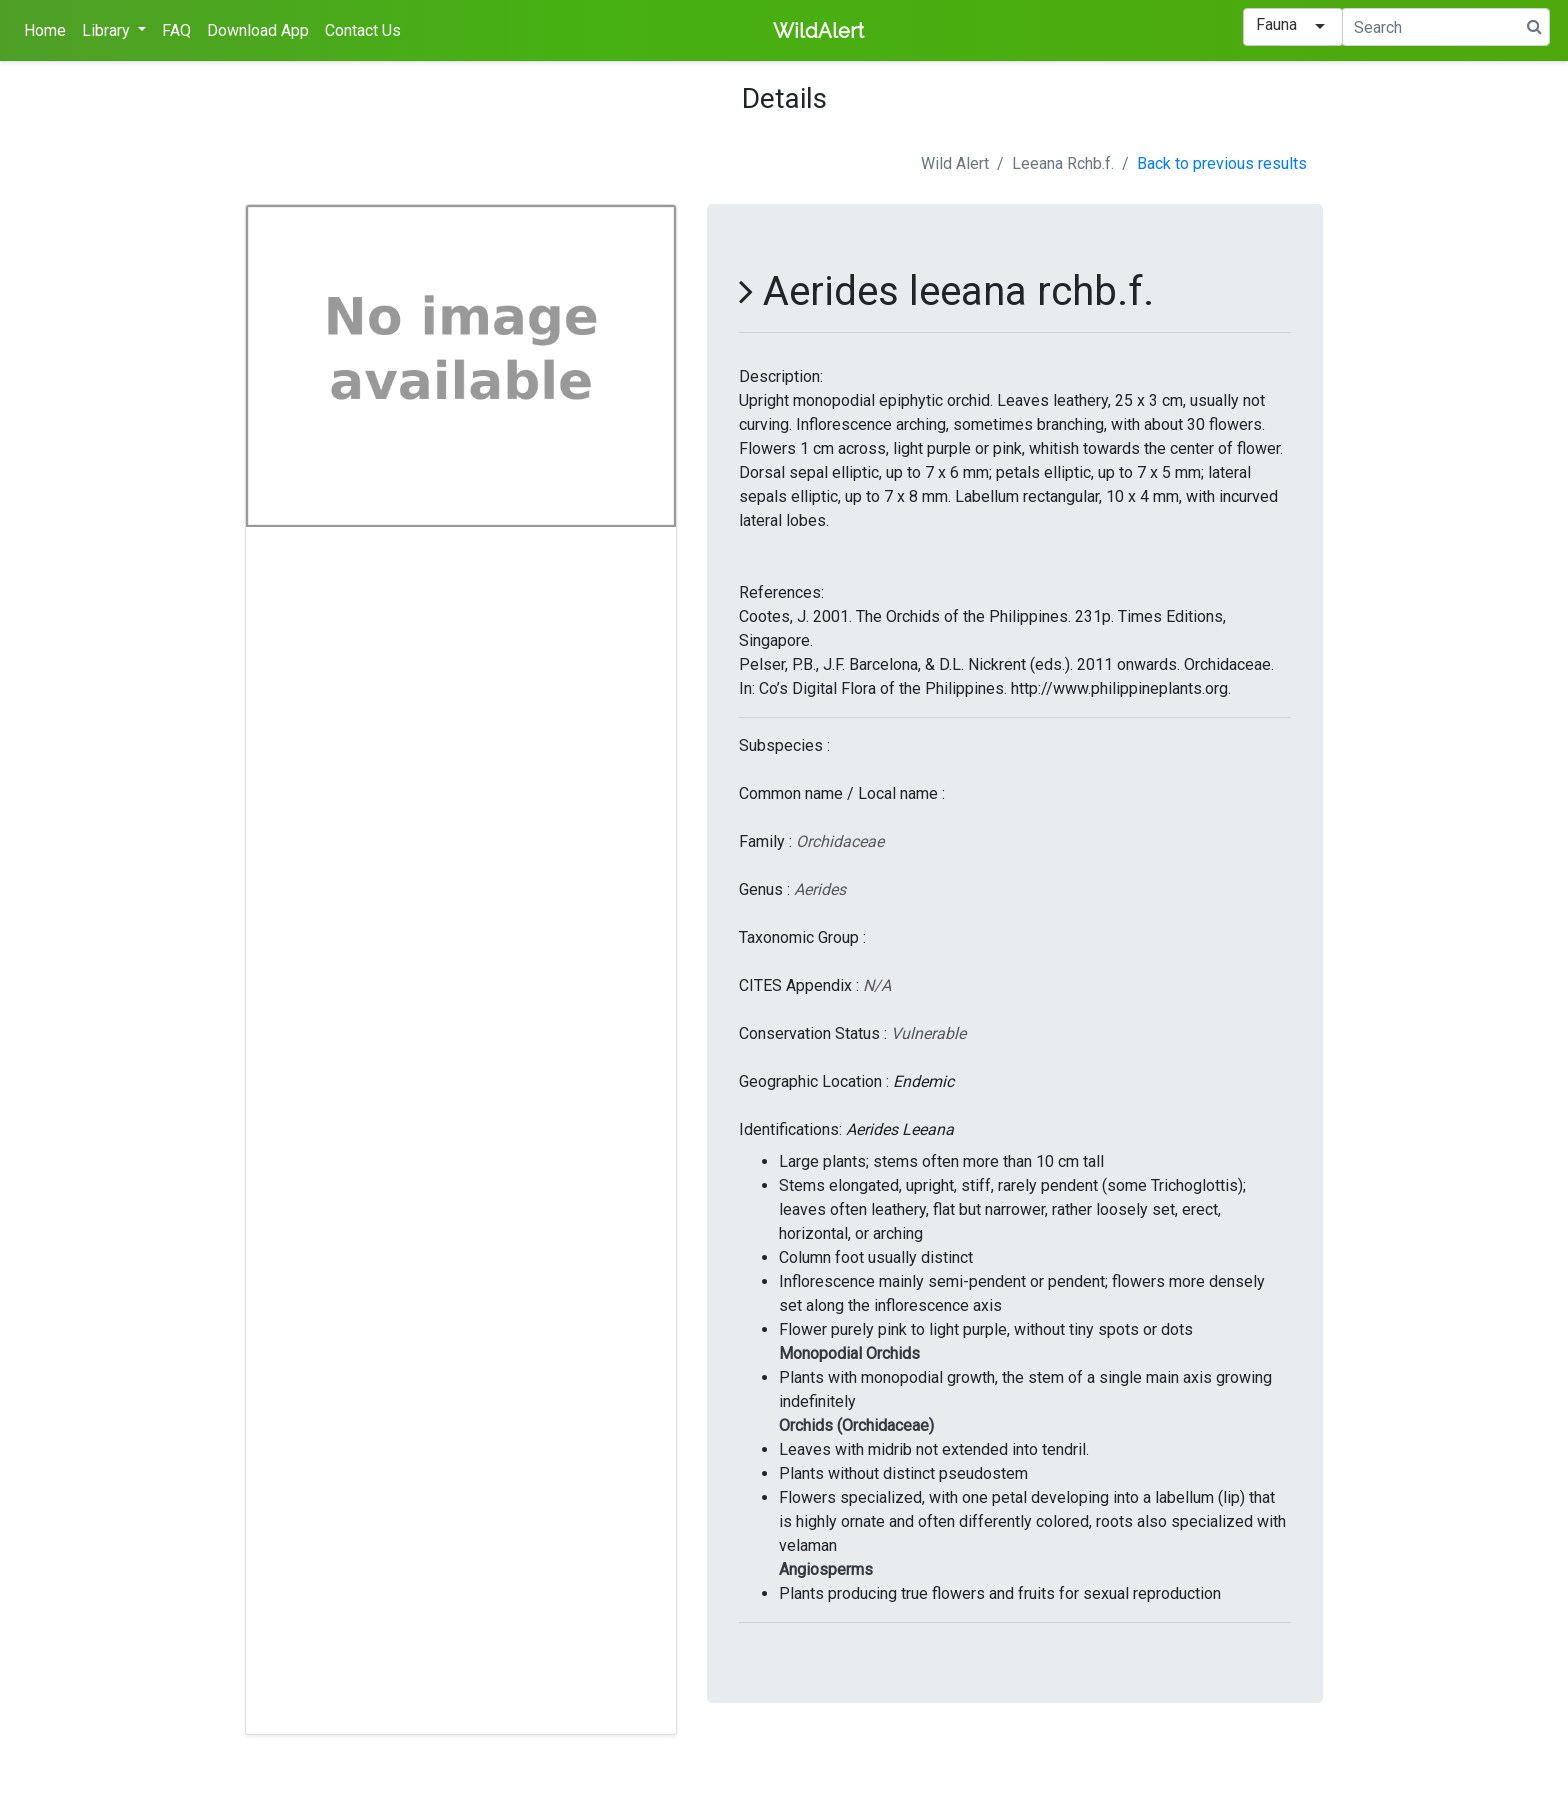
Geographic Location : (814, 1081)
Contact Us (363, 30)
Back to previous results (1222, 163)
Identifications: (790, 1129)
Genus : (764, 889)
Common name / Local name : (842, 793)
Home (45, 30)
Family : (765, 841)
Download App (258, 30)
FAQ (176, 30)
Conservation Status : (813, 1033)
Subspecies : (784, 745)
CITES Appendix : (799, 985)
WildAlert (818, 31)
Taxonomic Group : (802, 937)
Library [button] (108, 30)
